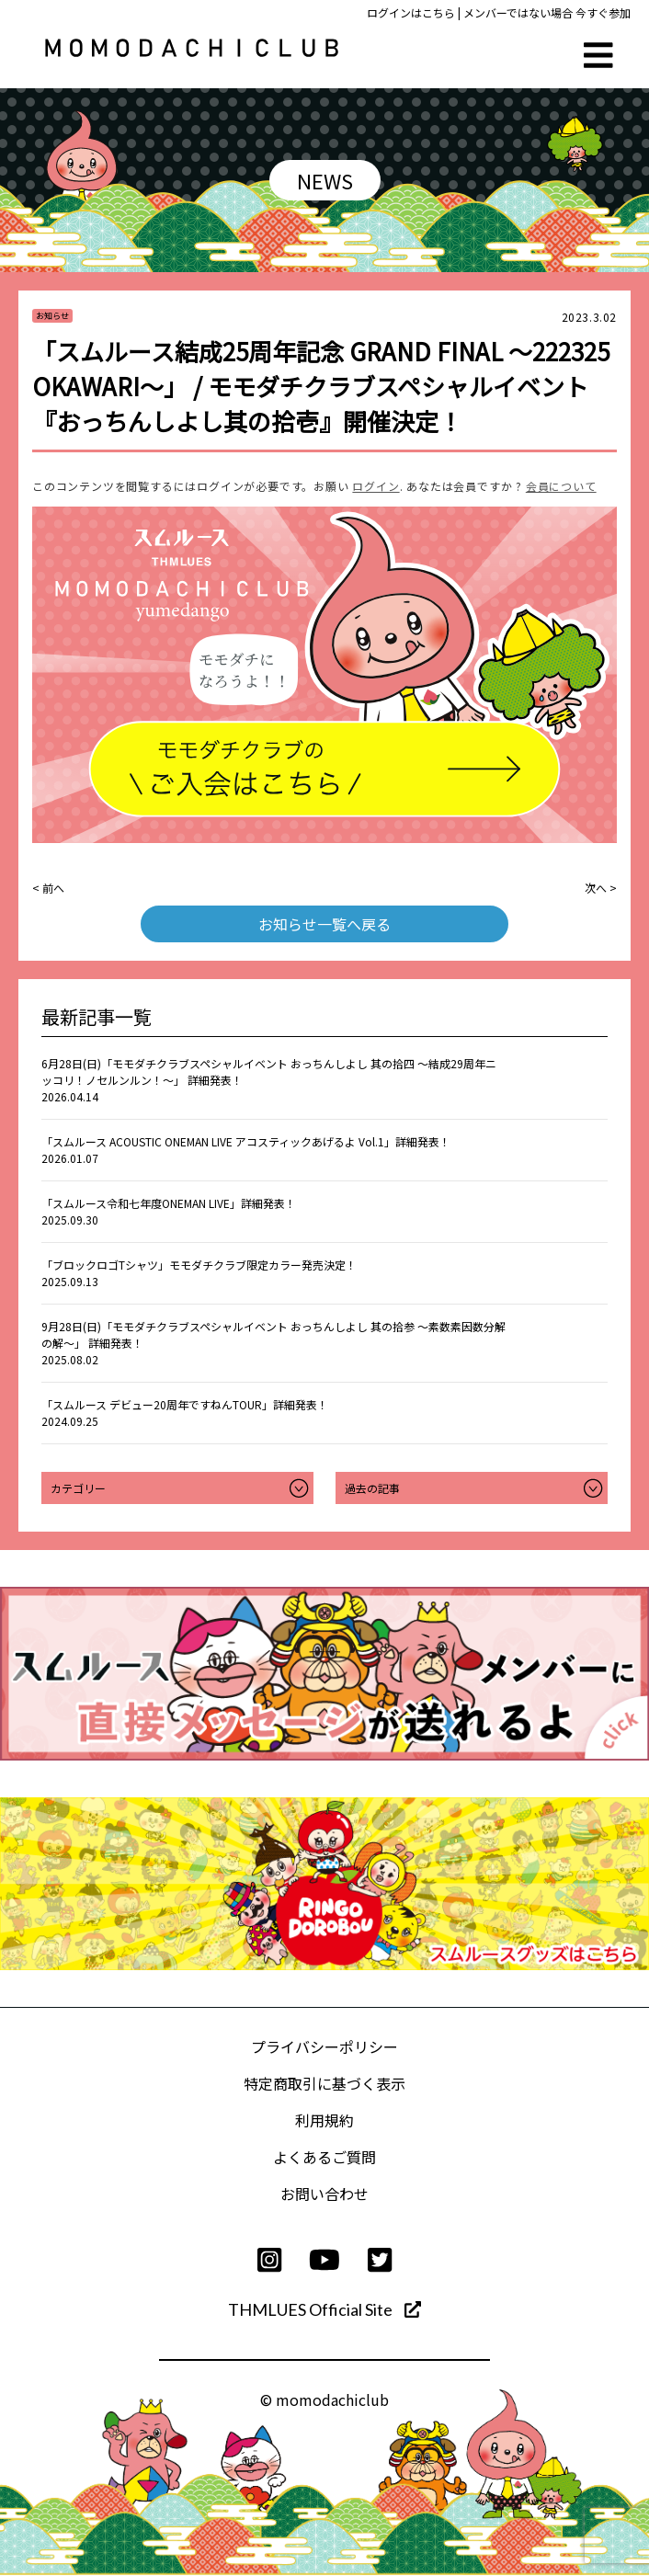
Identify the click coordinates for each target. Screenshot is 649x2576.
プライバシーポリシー (324, 2046)
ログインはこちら (411, 12)
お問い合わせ (324, 2194)
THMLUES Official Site (324, 2309)
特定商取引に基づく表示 (324, 2083)
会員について (561, 486)
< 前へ (48, 887)
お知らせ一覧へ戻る (324, 924)
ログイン (375, 486)
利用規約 (324, 2120)
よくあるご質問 (324, 2157)
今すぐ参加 (603, 12)
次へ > (601, 887)
